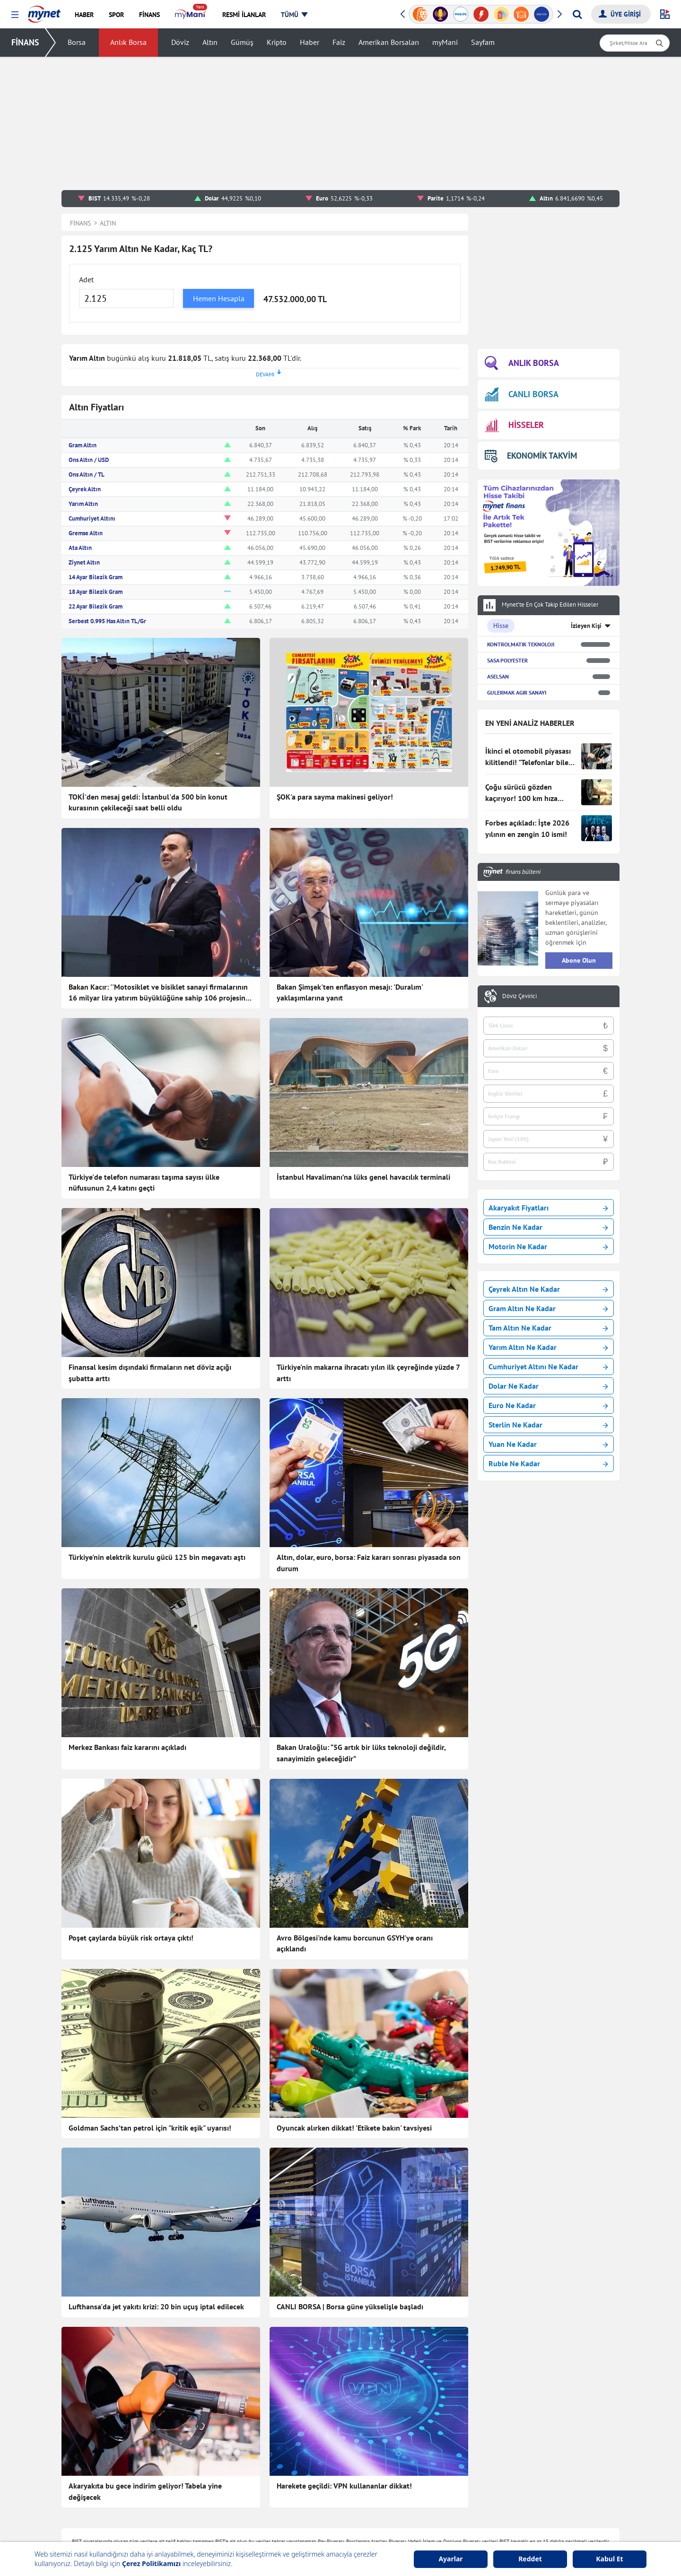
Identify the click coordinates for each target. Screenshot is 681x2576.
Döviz (180, 42)
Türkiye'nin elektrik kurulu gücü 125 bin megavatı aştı (157, 1557)
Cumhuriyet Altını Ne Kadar (548, 1366)
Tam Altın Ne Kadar (548, 1327)
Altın (210, 42)
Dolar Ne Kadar (548, 1386)
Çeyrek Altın (85, 489)
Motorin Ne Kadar (548, 1246)
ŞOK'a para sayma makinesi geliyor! (335, 796)
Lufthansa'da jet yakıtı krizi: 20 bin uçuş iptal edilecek (156, 2306)
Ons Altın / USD (89, 460)
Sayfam (483, 42)
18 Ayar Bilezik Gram (95, 592)
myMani (445, 42)
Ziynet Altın (84, 562)
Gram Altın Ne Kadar (548, 1308)
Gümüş (242, 42)
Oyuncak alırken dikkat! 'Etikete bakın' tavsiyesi (354, 2127)
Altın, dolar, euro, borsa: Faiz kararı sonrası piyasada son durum (369, 1562)
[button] (14, 14)
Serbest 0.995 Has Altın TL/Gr (107, 621)
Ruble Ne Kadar (548, 1463)
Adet (86, 279)
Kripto (277, 42)
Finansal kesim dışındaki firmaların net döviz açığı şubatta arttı (150, 1372)
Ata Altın (80, 548)
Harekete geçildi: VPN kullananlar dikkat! (344, 2485)
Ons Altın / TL (87, 474)
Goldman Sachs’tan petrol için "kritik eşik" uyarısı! (150, 2127)
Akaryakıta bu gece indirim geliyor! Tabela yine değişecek (145, 2491)
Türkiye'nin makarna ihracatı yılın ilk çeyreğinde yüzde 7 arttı (368, 1372)
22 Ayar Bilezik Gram (95, 606)
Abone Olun (579, 960)
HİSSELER (514, 425)
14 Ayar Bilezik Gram (95, 577)
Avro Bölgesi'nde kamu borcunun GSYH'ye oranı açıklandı (355, 1943)
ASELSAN (498, 676)
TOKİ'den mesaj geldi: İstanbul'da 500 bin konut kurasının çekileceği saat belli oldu (148, 802)
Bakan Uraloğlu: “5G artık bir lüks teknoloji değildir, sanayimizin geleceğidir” (361, 1752)
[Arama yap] (577, 14)
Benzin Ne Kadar (548, 1227)
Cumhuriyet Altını (92, 518)
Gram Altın (82, 445)
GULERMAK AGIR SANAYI (516, 692)
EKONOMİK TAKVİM (531, 455)
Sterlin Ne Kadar (548, 1424)
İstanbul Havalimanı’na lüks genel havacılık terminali (363, 1177)
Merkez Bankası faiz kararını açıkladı (127, 1747)
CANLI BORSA (522, 394)
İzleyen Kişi (586, 626)
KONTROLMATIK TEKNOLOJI (520, 644)
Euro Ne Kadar (548, 1405)
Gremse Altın (86, 533)
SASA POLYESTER (507, 660)
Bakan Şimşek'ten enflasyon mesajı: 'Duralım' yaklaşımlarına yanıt (350, 992)
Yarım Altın (83, 504)
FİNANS (25, 42)
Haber (309, 42)
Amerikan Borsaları (388, 42)
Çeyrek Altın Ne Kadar (548, 1289)
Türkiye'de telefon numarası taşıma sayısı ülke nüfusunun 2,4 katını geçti (144, 1182)
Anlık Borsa (128, 42)
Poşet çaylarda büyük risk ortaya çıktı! (131, 1937)
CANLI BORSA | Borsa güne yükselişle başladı (350, 2306)
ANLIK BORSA (522, 363)
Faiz (338, 42)
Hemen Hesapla (218, 298)
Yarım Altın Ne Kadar (548, 1347)
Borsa (77, 42)
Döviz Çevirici (519, 996)
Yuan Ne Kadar (548, 1444)
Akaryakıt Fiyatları (548, 1207)
